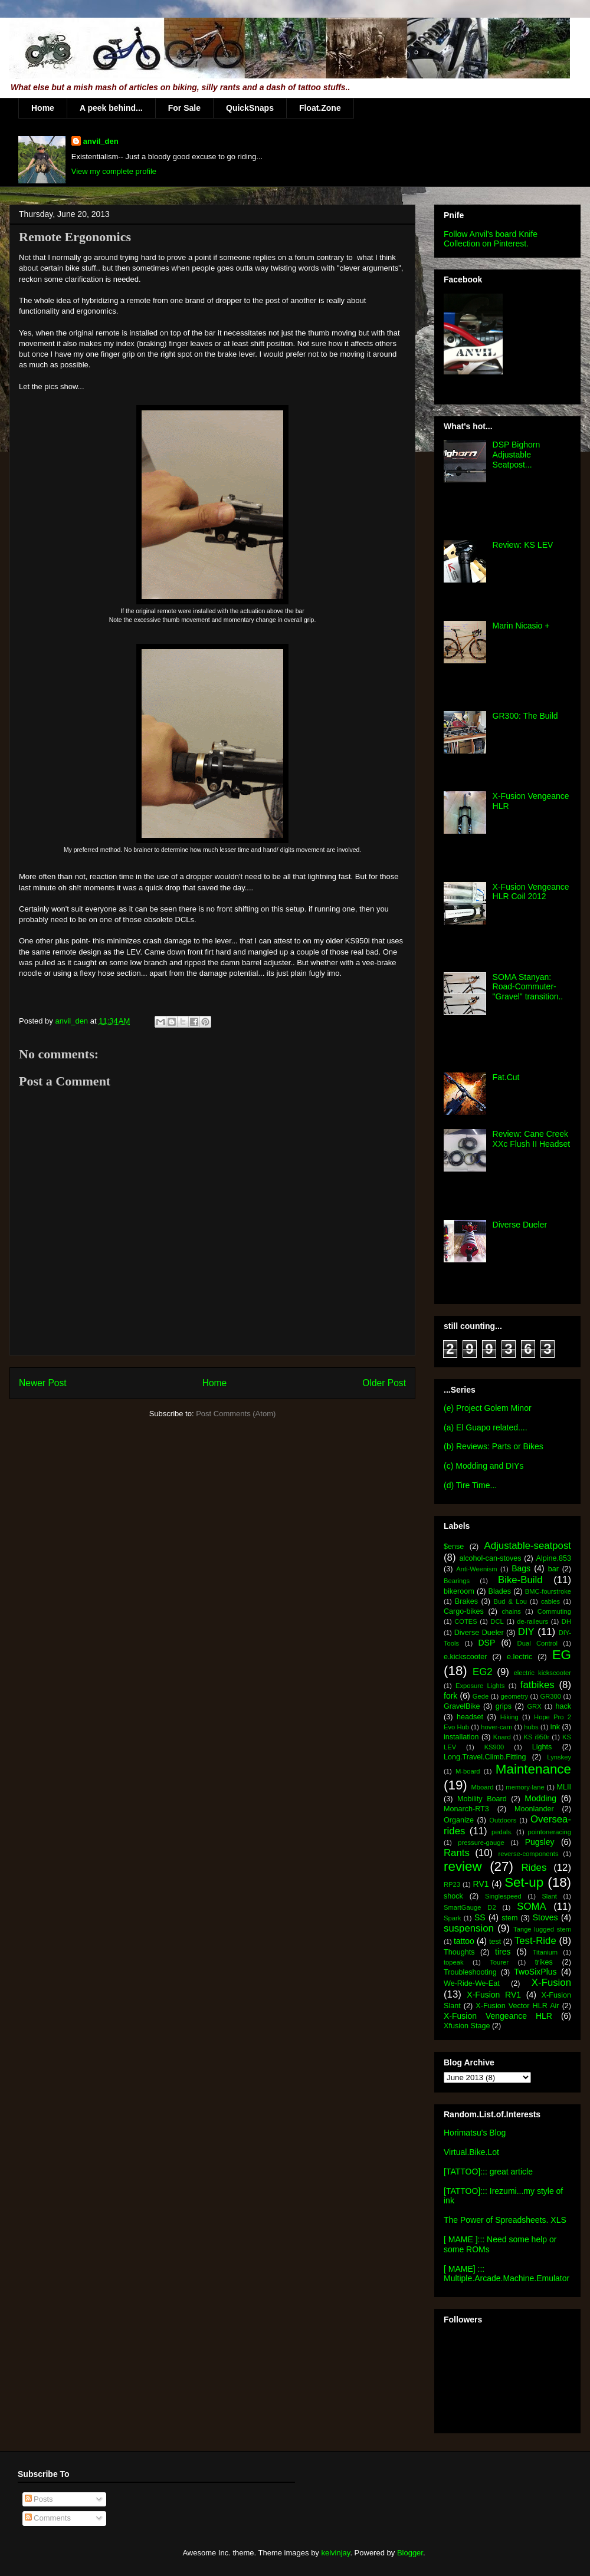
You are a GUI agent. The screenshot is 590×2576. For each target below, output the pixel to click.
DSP (486, 1642)
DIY (526, 1631)
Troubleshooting (470, 1972)
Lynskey (559, 1757)
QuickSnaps (250, 108)
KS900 (494, 1747)
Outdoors (502, 1820)
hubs (531, 1727)
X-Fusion (551, 1982)
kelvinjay (335, 2552)
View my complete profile (113, 171)
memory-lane (525, 1787)
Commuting (554, 1611)
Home (42, 108)
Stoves (545, 1917)
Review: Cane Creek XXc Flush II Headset (532, 1139)
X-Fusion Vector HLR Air (517, 2006)
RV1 (481, 1884)
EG (561, 1654)
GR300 (550, 1696)
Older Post (384, 1383)
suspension (469, 1928)
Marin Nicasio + (521, 625)
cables (550, 1601)
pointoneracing (549, 1831)
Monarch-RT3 (466, 1809)
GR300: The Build (525, 716)
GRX (534, 1706)
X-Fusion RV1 (494, 1994)
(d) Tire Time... (470, 1485)
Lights (542, 1747)
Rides (533, 1867)
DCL (496, 1621)
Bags (521, 1568)
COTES (465, 1621)
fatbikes (537, 1684)
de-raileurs (532, 1621)
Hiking (509, 1716)
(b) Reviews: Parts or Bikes (493, 1446)
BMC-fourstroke (548, 1591)
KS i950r (536, 1737)
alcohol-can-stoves (490, 1558)
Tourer (499, 1962)
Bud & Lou (510, 1601)
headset (470, 1717)
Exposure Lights (479, 1685)
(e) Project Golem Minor (488, 1408)
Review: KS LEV (523, 545)
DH (566, 1621)
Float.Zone (320, 108)
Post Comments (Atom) (236, 1413)
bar (553, 1569)
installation (461, 1737)
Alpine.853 (553, 1558)
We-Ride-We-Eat (472, 1983)
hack (563, 1706)
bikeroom (459, 1591)
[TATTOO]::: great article (488, 2171)
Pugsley (540, 1842)
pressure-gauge (481, 1842)
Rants (457, 1852)
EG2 (483, 1671)
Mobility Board (482, 1799)
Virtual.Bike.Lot (471, 2152)
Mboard (482, 1787)
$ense (454, 1546)
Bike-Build (520, 1579)
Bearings (457, 1580)
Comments (48, 2518)
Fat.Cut (506, 1077)
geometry (515, 1696)
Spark (452, 1918)
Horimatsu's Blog (475, 2132)
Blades (499, 1591)
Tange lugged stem (542, 1929)
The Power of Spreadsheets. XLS (505, 2220)
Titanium (545, 1952)
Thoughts (459, 1952)
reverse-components (529, 1853)
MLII (564, 1787)
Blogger (410, 2552)
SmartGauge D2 (470, 1907)
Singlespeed (503, 1896)
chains (511, 1611)
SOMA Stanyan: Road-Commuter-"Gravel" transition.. (528, 987)
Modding (540, 1798)
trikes (544, 1962)
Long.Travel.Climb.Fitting (485, 1757)
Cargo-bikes (464, 1611)
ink (555, 1727)
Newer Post (43, 1383)
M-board (467, 1771)
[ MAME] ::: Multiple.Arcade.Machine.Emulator (506, 2274)
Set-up (523, 1882)
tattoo (464, 1941)
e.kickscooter (465, 1657)
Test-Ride (535, 1940)
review (463, 1866)
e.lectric (519, 1657)
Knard (502, 1737)
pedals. (502, 1831)
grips (504, 1706)
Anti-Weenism (476, 1568)
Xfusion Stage (467, 2026)
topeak (454, 1962)
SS (480, 1917)
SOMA (531, 1906)
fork (450, 1695)
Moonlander (534, 1809)
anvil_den (101, 141)
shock (453, 1896)
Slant (549, 1896)
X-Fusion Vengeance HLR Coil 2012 (531, 892)
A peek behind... (111, 108)
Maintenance (533, 1769)
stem (509, 1918)
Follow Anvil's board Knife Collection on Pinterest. (490, 238)
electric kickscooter (543, 1672)
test (495, 1941)
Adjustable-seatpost (527, 1545)
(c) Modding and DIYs (483, 1465)
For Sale (184, 108)
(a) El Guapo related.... (485, 1427)
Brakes (466, 1601)
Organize (459, 1820)
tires (502, 1951)
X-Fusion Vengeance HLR (498, 2016)
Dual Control (537, 1643)
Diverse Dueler (520, 1224)
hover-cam (496, 1727)
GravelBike (462, 1706)
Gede (481, 1696)
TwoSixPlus (535, 1971)
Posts (39, 2499)
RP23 (452, 1884)
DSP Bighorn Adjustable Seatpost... (516, 454)
